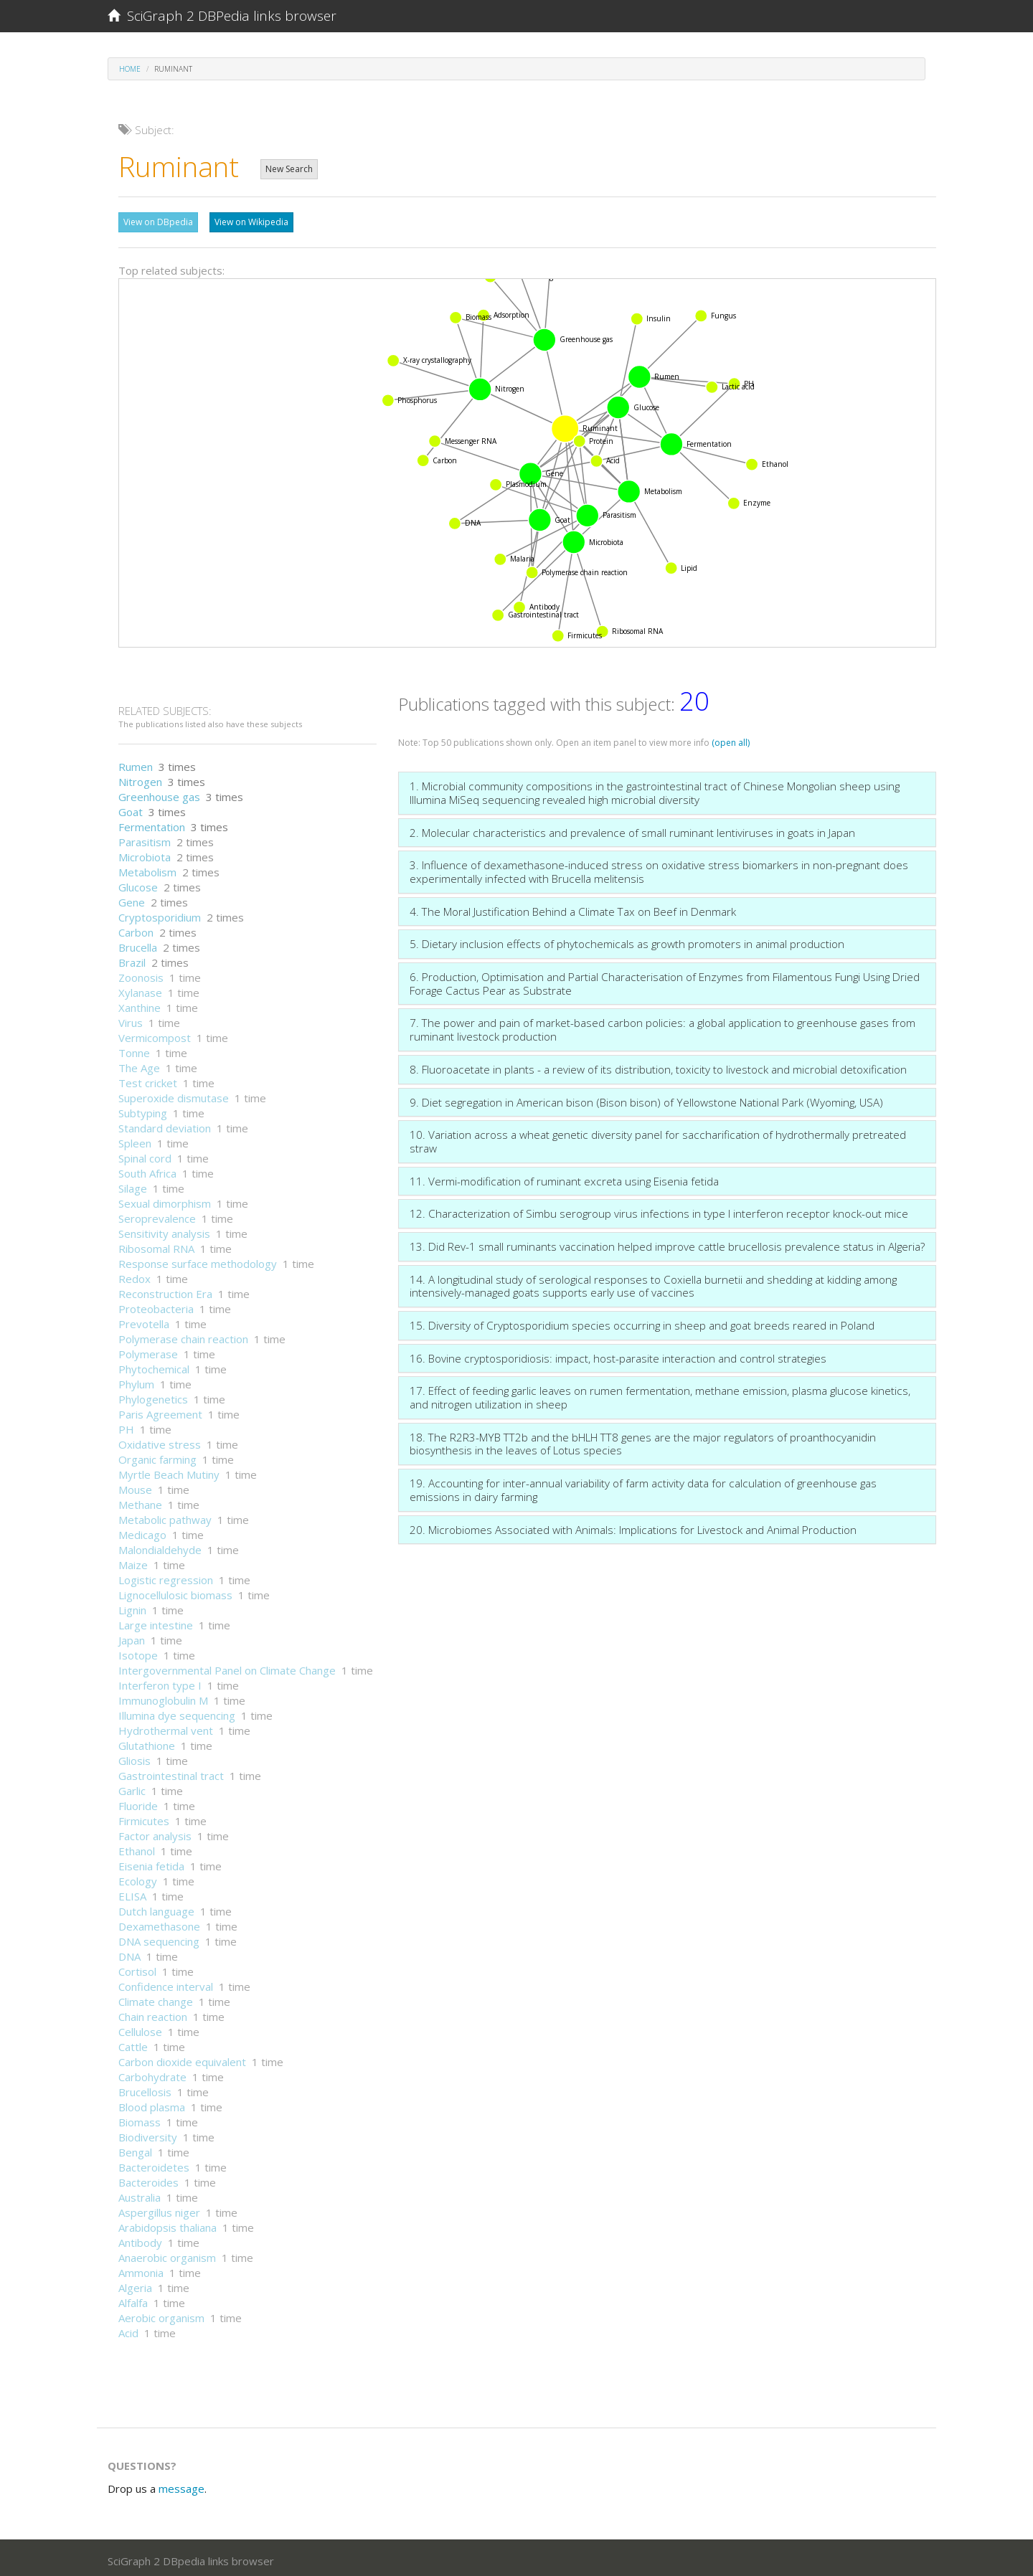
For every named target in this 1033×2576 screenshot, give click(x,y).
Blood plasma (151, 2103)
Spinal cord (144, 1154)
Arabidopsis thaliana (167, 2224)
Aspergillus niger (159, 2209)
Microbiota (144, 853)
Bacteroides (148, 2179)
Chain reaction (152, 2013)
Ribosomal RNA (156, 1245)
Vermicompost (154, 1034)
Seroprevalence (157, 1215)
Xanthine (139, 1004)
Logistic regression (165, 1576)
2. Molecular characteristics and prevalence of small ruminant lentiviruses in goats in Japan (632, 829)
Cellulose (140, 2028)
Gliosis (134, 1757)
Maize (133, 1561)
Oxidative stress (159, 1441)
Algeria (135, 2284)
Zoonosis (141, 974)
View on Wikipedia (251, 222)
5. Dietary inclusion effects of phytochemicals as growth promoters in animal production (627, 940)
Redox (134, 1275)
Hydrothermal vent (165, 1727)
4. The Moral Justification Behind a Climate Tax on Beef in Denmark (573, 908)
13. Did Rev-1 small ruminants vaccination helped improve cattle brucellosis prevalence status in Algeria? (667, 1243)
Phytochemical (153, 1365)
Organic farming (157, 1456)
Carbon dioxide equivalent (182, 2058)
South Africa (147, 1169)
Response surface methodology (197, 1260)
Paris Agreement (160, 1410)
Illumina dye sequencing (176, 1712)
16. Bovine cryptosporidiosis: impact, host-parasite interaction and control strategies (618, 1355)
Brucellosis (144, 2088)
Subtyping (142, 1109)
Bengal (135, 2148)
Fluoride (138, 1802)
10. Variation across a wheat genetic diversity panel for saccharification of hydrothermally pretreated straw (658, 1138)
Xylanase (140, 989)
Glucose (138, 883)
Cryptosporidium (159, 913)
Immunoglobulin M (163, 1697)
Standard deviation (164, 1124)
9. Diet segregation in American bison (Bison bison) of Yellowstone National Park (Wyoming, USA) (646, 1099)
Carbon (136, 929)
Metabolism (147, 868)
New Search (289, 169)
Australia (139, 2194)
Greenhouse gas (159, 793)
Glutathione (146, 1742)
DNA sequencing (158, 1938)
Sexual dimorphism (164, 1200)
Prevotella (143, 1320)
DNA (129, 1953)
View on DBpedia (158, 222)
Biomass (139, 2118)
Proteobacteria (156, 1305)
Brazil (132, 959)
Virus (130, 1019)
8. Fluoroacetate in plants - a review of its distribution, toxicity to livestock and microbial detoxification (658, 1066)
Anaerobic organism (167, 2254)
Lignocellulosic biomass (175, 1591)
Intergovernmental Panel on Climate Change (227, 1666)
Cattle (133, 2043)
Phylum (136, 1380)
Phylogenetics (153, 1395)
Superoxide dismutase (173, 1094)
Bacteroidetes (153, 2163)
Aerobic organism (161, 2314)
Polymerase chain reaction (183, 1335)
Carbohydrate (152, 2073)
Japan (131, 1636)
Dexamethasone (159, 1923)
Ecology (137, 1877)
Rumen (135, 763)
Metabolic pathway (165, 1516)
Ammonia (141, 2269)
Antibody (140, 2239)
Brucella (137, 944)
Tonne (134, 1049)
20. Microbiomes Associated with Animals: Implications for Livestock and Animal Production (633, 1526)
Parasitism (144, 838)
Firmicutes (143, 1817)
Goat (130, 808)
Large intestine (155, 1621)
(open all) (731, 739)
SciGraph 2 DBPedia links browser (222, 15)
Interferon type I (160, 1682)
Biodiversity (147, 2133)
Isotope (138, 1651)
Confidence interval (165, 1983)
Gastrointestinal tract (171, 1772)
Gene (131, 898)
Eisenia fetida (151, 1862)
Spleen (134, 1139)
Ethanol (136, 1847)
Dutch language (156, 1907)
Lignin (132, 1606)
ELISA (132, 1892)
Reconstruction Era (165, 1290)
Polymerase (148, 1350)
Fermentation (151, 823)
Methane (140, 1501)
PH (126, 1426)
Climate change (155, 1998)
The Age (139, 1064)
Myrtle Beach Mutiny (169, 1471)
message (181, 2485)
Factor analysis (155, 1832)
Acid (128, 2329)
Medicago (142, 1531)
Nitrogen (140, 778)
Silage (132, 1185)
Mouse (135, 1486)
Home (130, 69)
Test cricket (147, 1079)
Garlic (132, 1787)
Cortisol (137, 1968)
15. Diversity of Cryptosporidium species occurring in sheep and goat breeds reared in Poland (642, 1322)
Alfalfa (133, 2299)
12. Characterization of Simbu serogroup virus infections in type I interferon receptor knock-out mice (659, 1210)
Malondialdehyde (160, 1546)
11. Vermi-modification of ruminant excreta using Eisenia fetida (564, 1177)
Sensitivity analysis (164, 1230)
